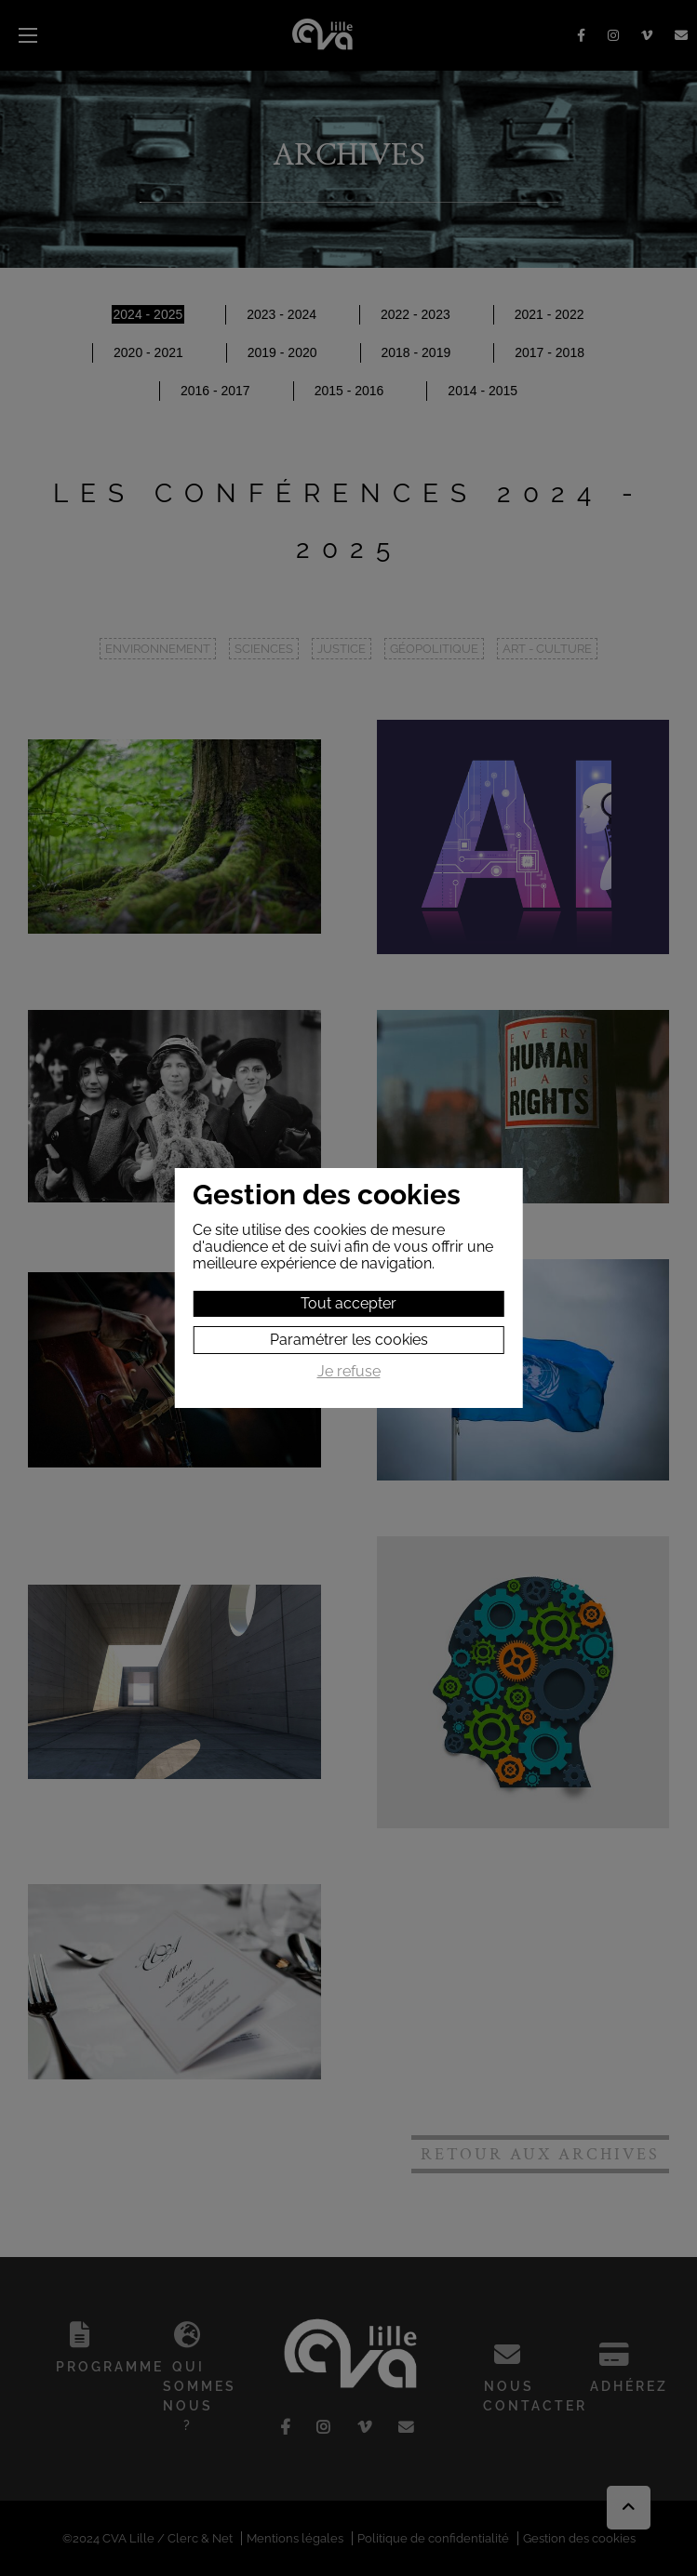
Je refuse (349, 1371)
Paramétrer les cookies (349, 1339)
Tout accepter (348, 1303)
